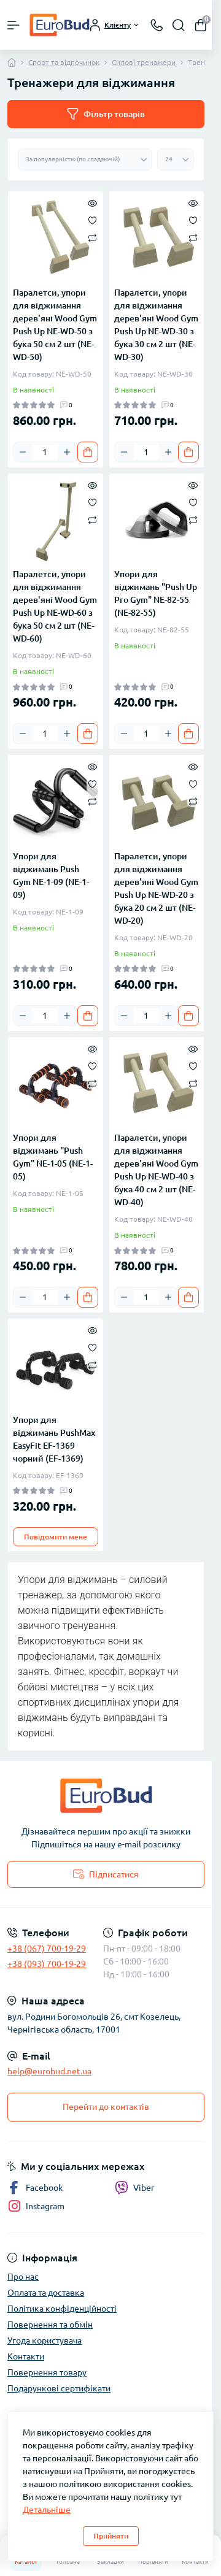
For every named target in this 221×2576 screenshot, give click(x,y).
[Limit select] (175, 159)
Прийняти (110, 2536)
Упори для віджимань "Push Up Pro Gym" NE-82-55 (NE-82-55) (155, 593)
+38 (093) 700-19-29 (46, 1964)
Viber (134, 2188)
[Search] (179, 25)
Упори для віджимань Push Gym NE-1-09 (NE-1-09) (51, 875)
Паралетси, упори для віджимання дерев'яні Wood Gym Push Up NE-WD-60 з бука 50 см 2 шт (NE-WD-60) (55, 606)
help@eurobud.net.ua (49, 2071)
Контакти (25, 2356)
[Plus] (67, 452)
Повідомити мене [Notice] (55, 1537)
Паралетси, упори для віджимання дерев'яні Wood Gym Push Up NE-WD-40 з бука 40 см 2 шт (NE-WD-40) (156, 1170)
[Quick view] (92, 202)
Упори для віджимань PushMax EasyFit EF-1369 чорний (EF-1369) (54, 1439)
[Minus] (23, 452)
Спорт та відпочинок (63, 62)
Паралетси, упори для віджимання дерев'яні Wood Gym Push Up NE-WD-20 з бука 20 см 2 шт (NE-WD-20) (156, 888)
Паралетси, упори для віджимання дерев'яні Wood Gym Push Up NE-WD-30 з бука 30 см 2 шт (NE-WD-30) (156, 325)
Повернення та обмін (50, 2324)
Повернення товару (47, 2372)
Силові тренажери (144, 62)
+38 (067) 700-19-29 (46, 1948)
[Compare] (92, 237)
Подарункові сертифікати (58, 2388)
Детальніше (47, 2510)
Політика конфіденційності (62, 2308)
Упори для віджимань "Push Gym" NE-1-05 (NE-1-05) (53, 1157)
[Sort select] (85, 159)
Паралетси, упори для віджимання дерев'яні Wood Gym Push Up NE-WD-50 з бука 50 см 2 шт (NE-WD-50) (55, 325)
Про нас (23, 2277)
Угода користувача (44, 2340)
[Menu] (13, 25)
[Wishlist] (92, 219)
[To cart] (87, 452)
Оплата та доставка (45, 2293)
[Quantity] (45, 452)
